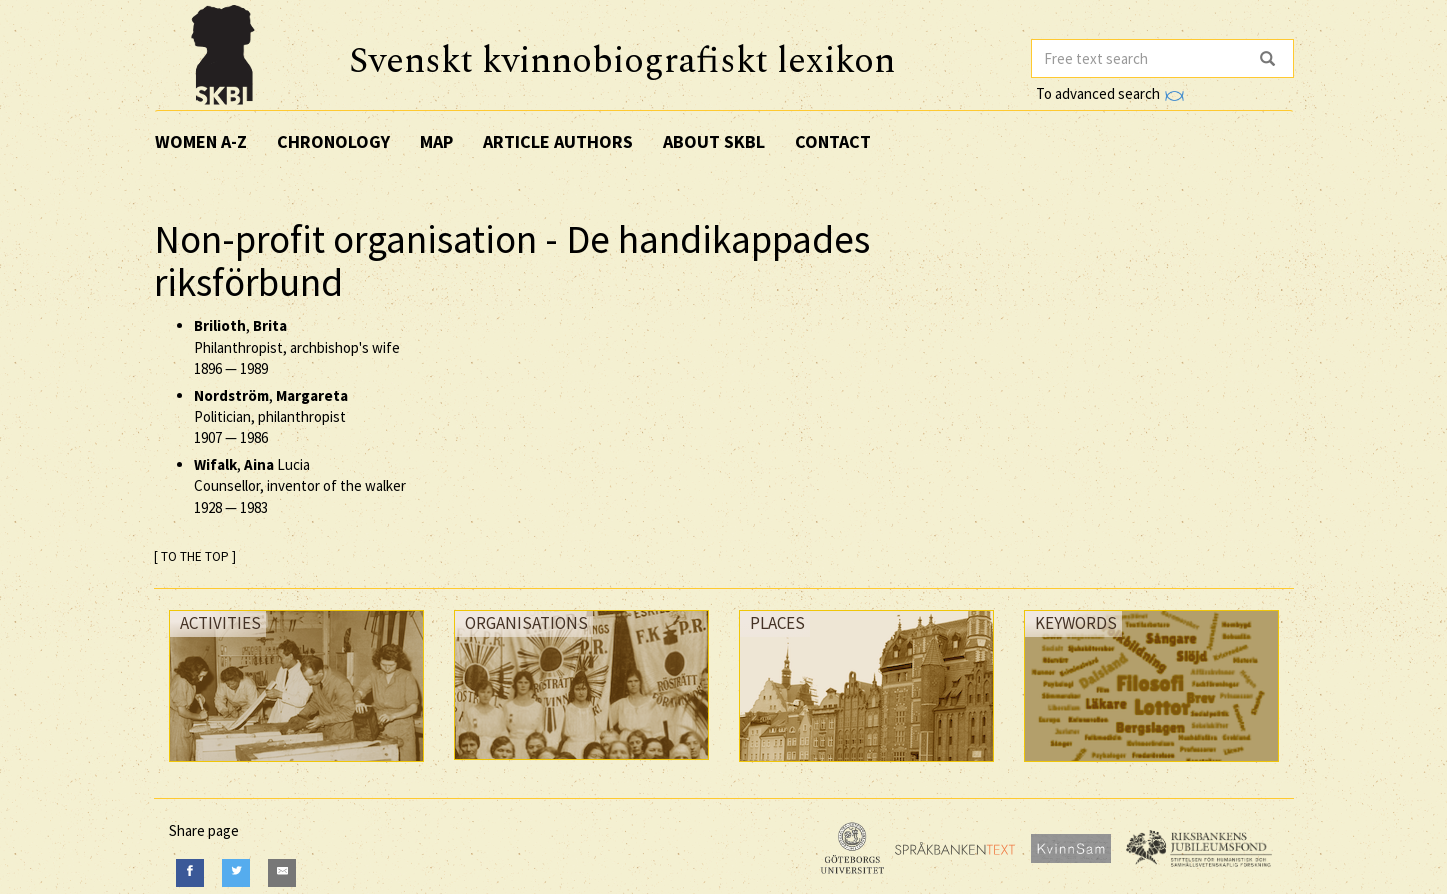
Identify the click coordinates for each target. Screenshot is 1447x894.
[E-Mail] (282, 872)
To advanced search (1110, 93)
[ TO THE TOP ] (195, 556)
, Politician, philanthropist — (271, 417)
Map (436, 141)
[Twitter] (236, 872)
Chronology (333, 141)
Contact (833, 141)
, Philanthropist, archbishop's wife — (297, 347)
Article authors (558, 141)
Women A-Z (201, 141)
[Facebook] (190, 872)
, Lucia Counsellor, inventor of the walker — (300, 486)
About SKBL (714, 141)
